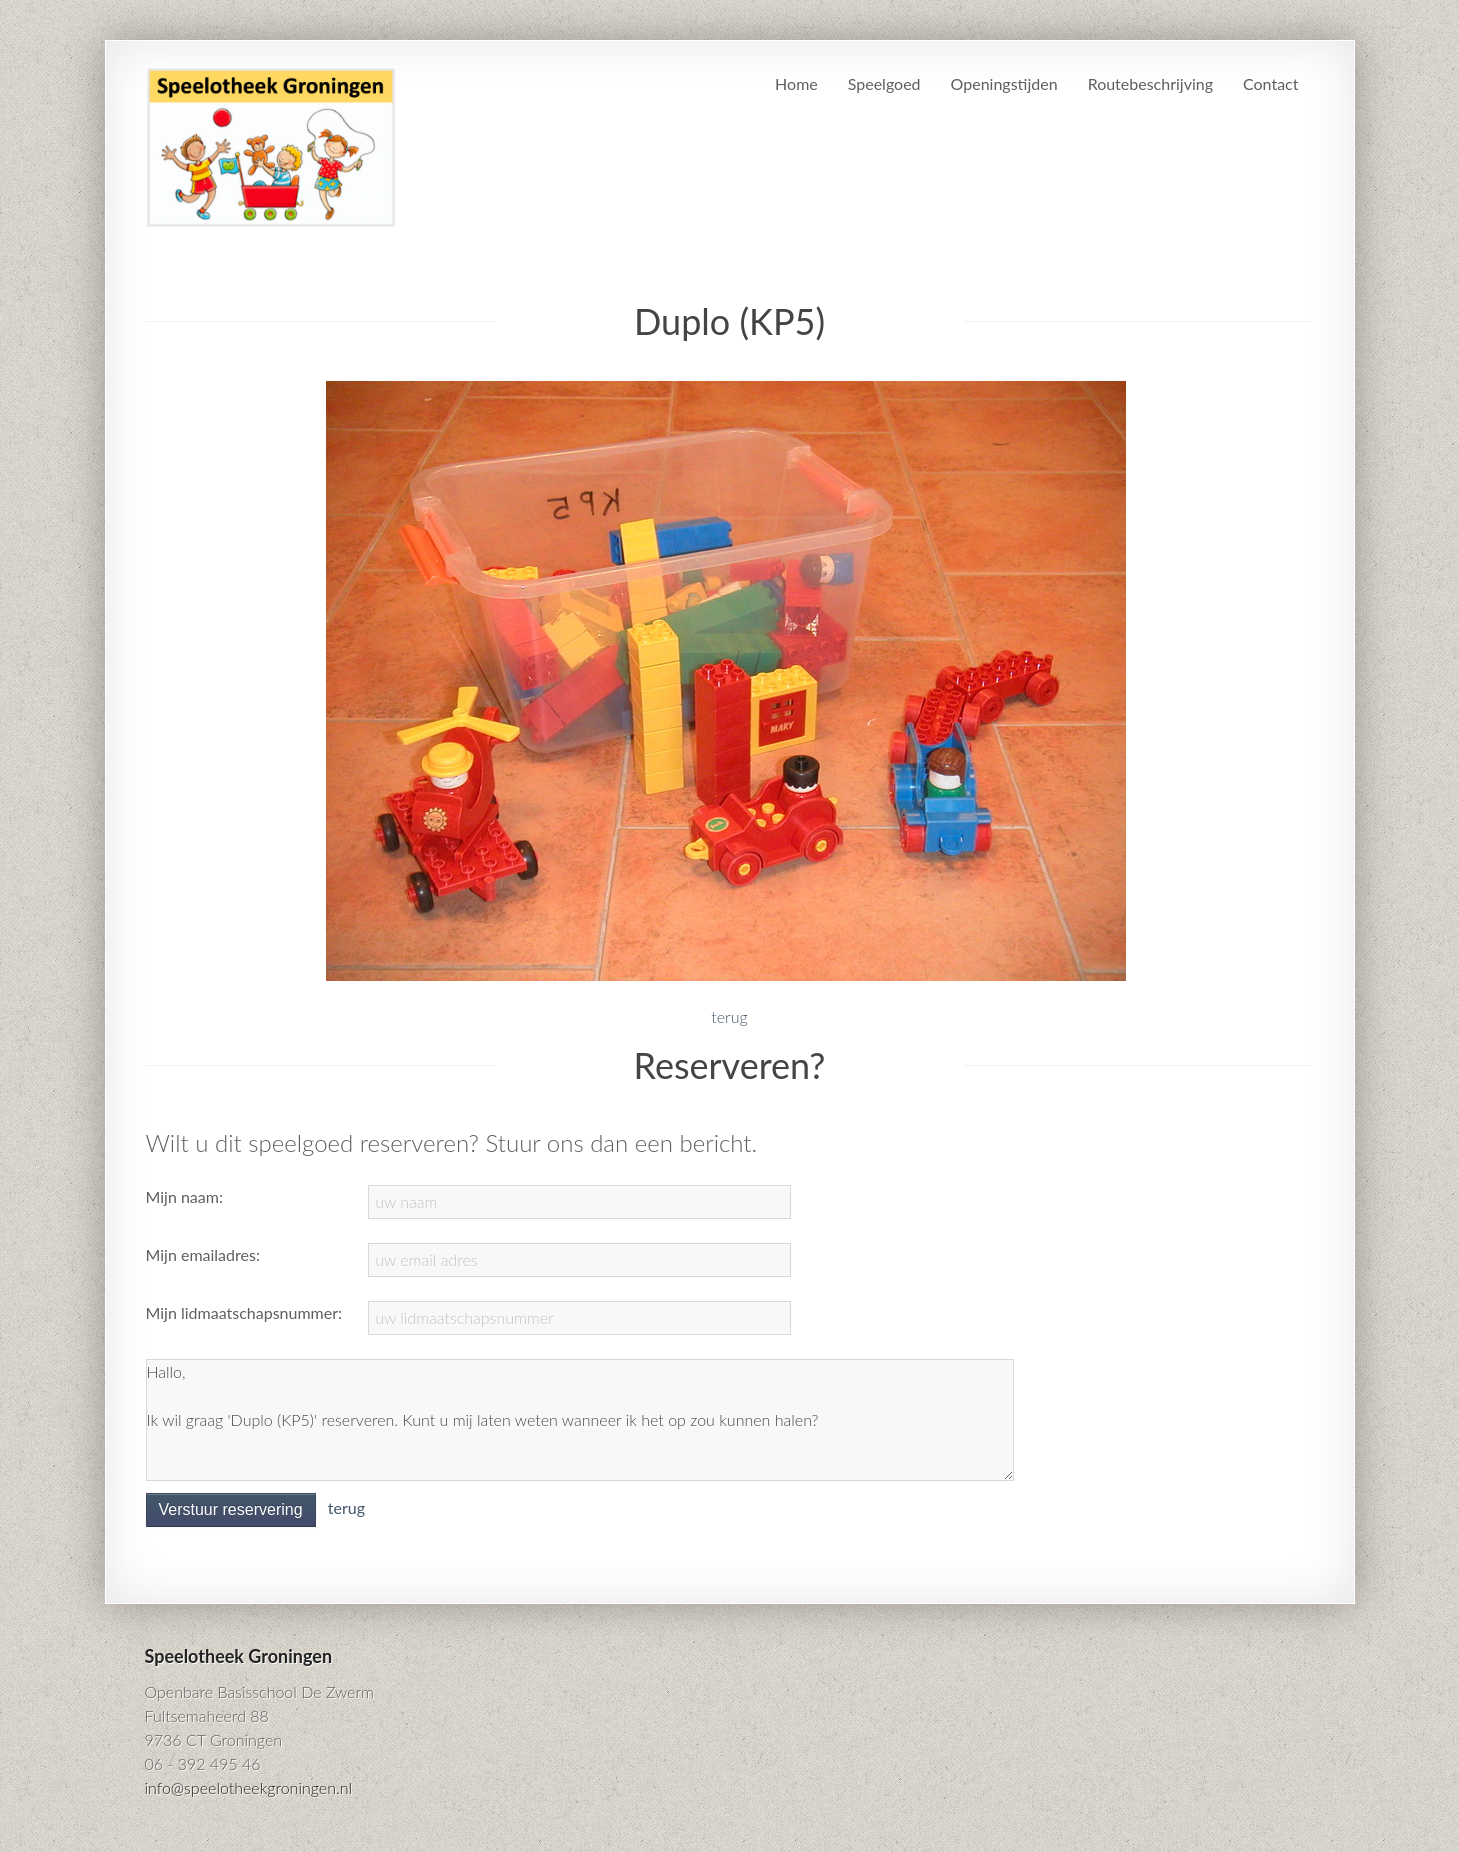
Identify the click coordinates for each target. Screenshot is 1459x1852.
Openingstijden (1004, 83)
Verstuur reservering (231, 1509)
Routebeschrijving (1150, 83)
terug (729, 1016)
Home (796, 83)
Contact (1270, 83)
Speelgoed (884, 83)
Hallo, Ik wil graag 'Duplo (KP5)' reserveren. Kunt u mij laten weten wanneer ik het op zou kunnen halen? (580, 1420)
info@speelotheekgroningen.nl (249, 1787)
